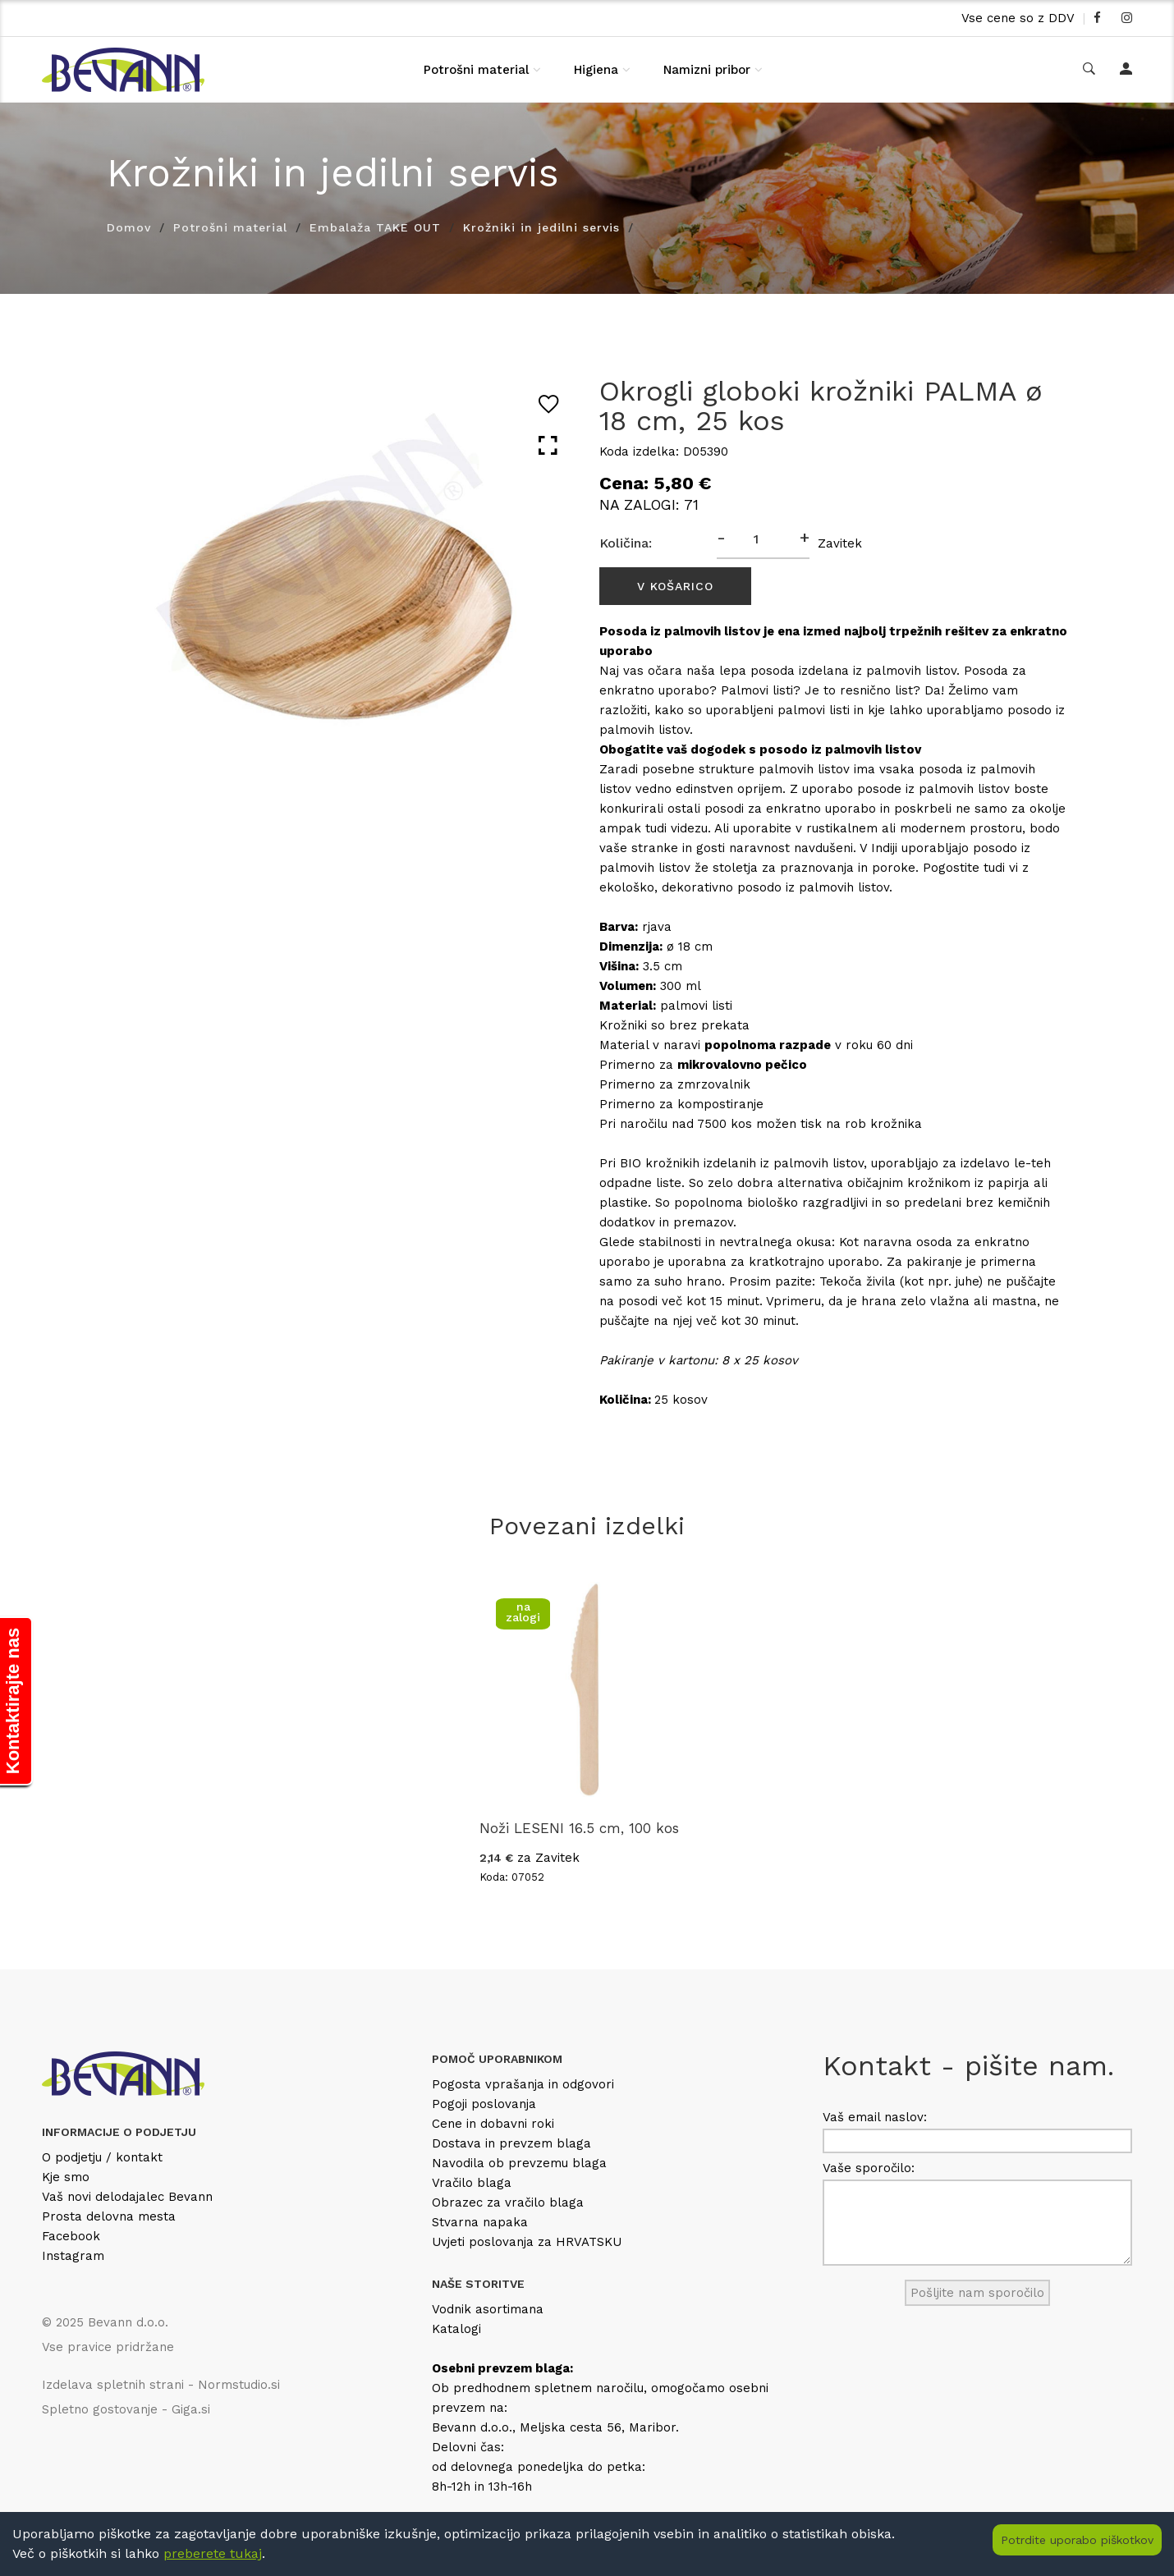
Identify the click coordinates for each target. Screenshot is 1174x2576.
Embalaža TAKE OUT (375, 227)
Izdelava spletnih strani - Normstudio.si (161, 2384)
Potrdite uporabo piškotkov (1077, 2539)
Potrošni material (476, 69)
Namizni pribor (706, 69)
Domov (129, 227)
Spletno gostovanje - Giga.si (126, 2409)
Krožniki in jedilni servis (541, 227)
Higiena (596, 69)
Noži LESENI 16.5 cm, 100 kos (579, 1828)
